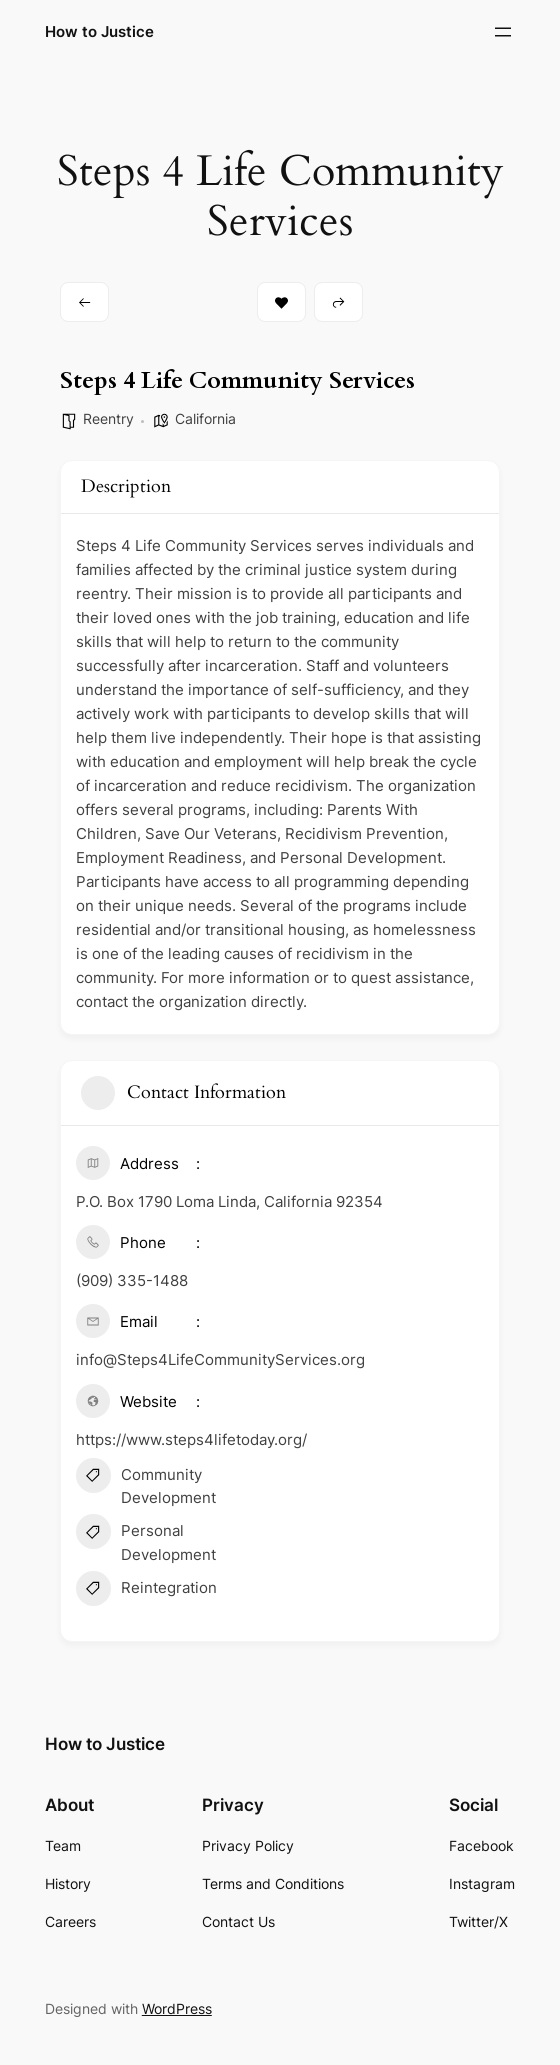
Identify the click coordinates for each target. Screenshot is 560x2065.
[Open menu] (503, 32)
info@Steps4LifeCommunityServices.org (220, 1359)
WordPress (177, 2008)
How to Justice (99, 31)
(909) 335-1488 (132, 1280)
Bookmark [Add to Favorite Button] (281, 302)
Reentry (108, 418)
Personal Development (146, 1541)
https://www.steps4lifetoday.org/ (191, 1439)
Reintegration (146, 1591)
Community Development (146, 1485)
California (205, 418)
